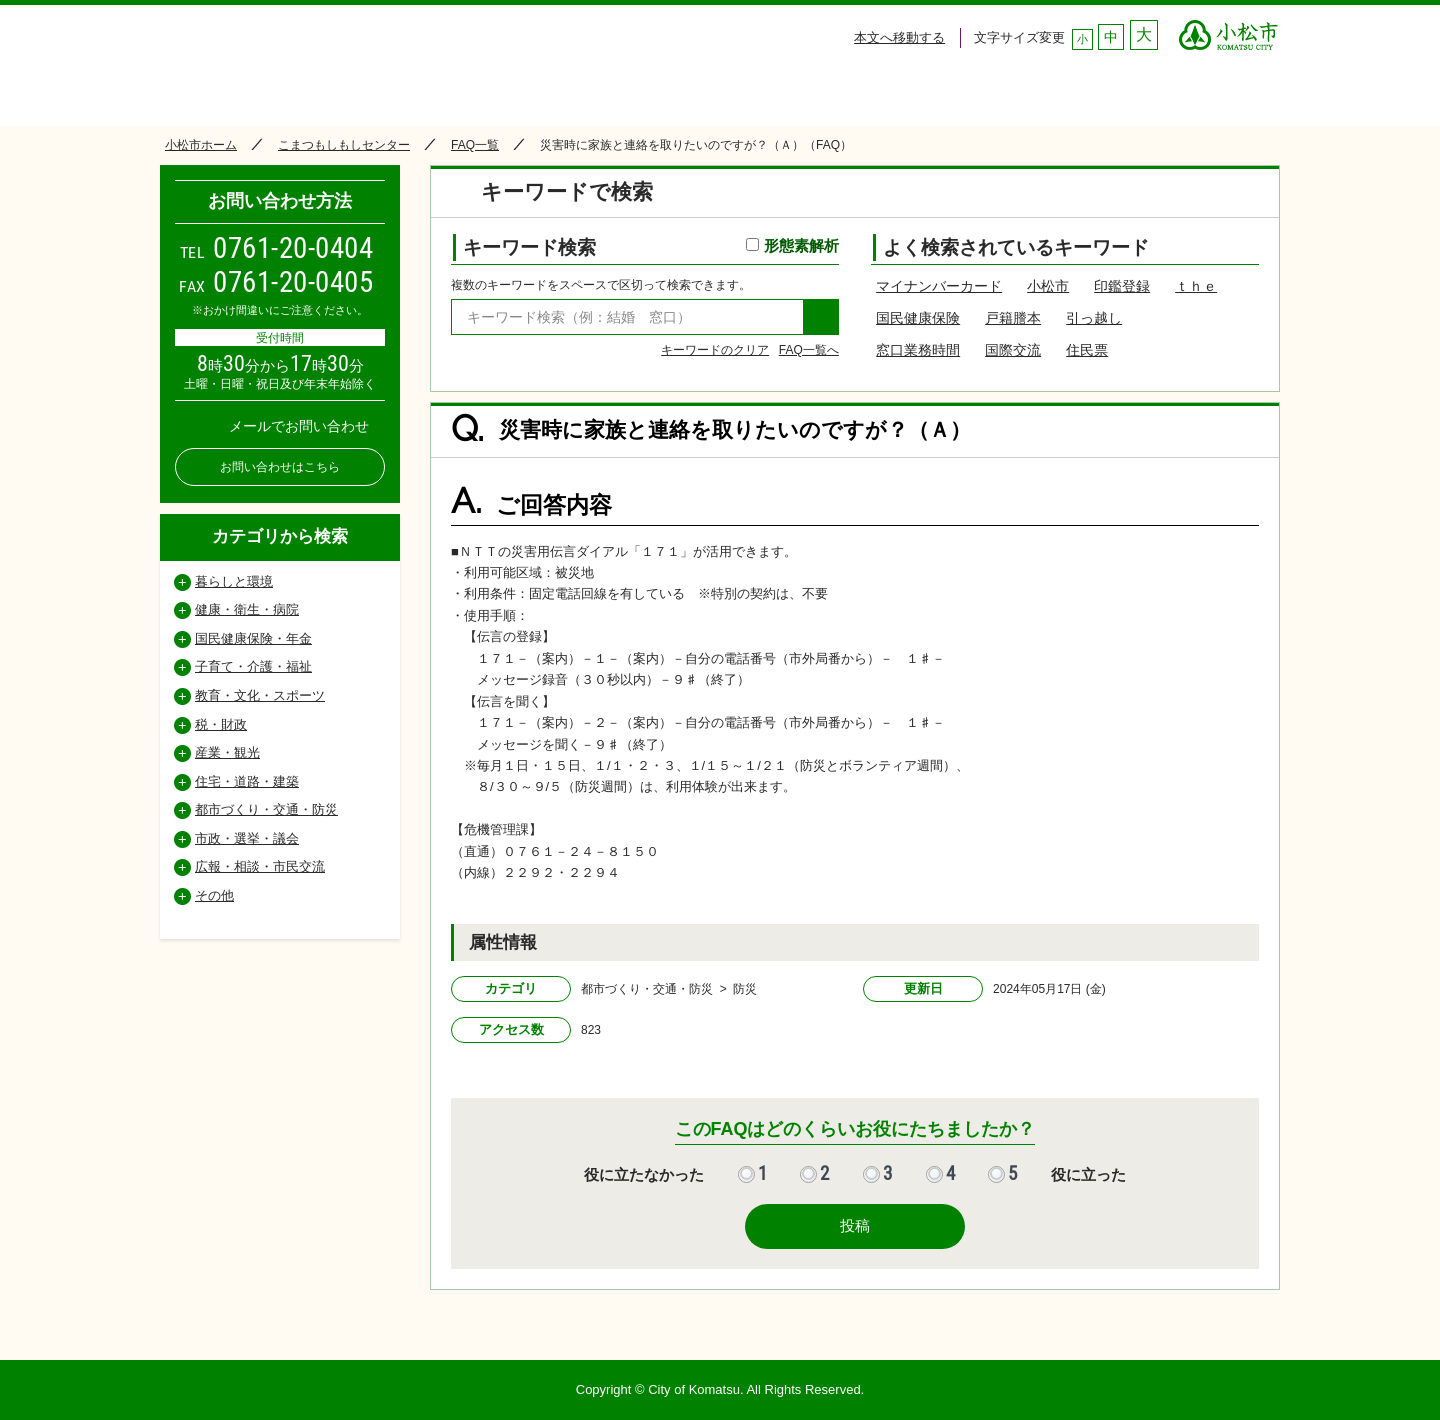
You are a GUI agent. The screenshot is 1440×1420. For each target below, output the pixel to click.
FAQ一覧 (475, 145)
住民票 (1087, 350)
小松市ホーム (201, 145)
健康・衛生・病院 (247, 609)
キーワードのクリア (715, 350)
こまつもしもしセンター (344, 145)
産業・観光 (227, 752)
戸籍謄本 (1013, 318)
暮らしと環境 (234, 581)
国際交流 (1013, 350)
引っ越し (1094, 318)
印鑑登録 (1122, 286)
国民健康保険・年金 (253, 638)
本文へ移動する (899, 37)
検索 (821, 317)
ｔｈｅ (1196, 286)
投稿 (855, 1225)
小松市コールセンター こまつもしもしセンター (349, 61)
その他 (214, 895)
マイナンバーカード (939, 286)
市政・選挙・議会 (247, 838)
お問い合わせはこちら (280, 467)
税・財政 (221, 724)
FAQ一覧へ (809, 350)
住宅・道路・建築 (247, 781)
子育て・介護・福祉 (253, 666)
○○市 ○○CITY (1228, 30)
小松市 (1048, 286)
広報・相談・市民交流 (260, 866)
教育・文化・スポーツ (260, 695)
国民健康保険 (918, 318)
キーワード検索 (651, 247)
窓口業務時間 (918, 350)
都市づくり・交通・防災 (266, 809)
